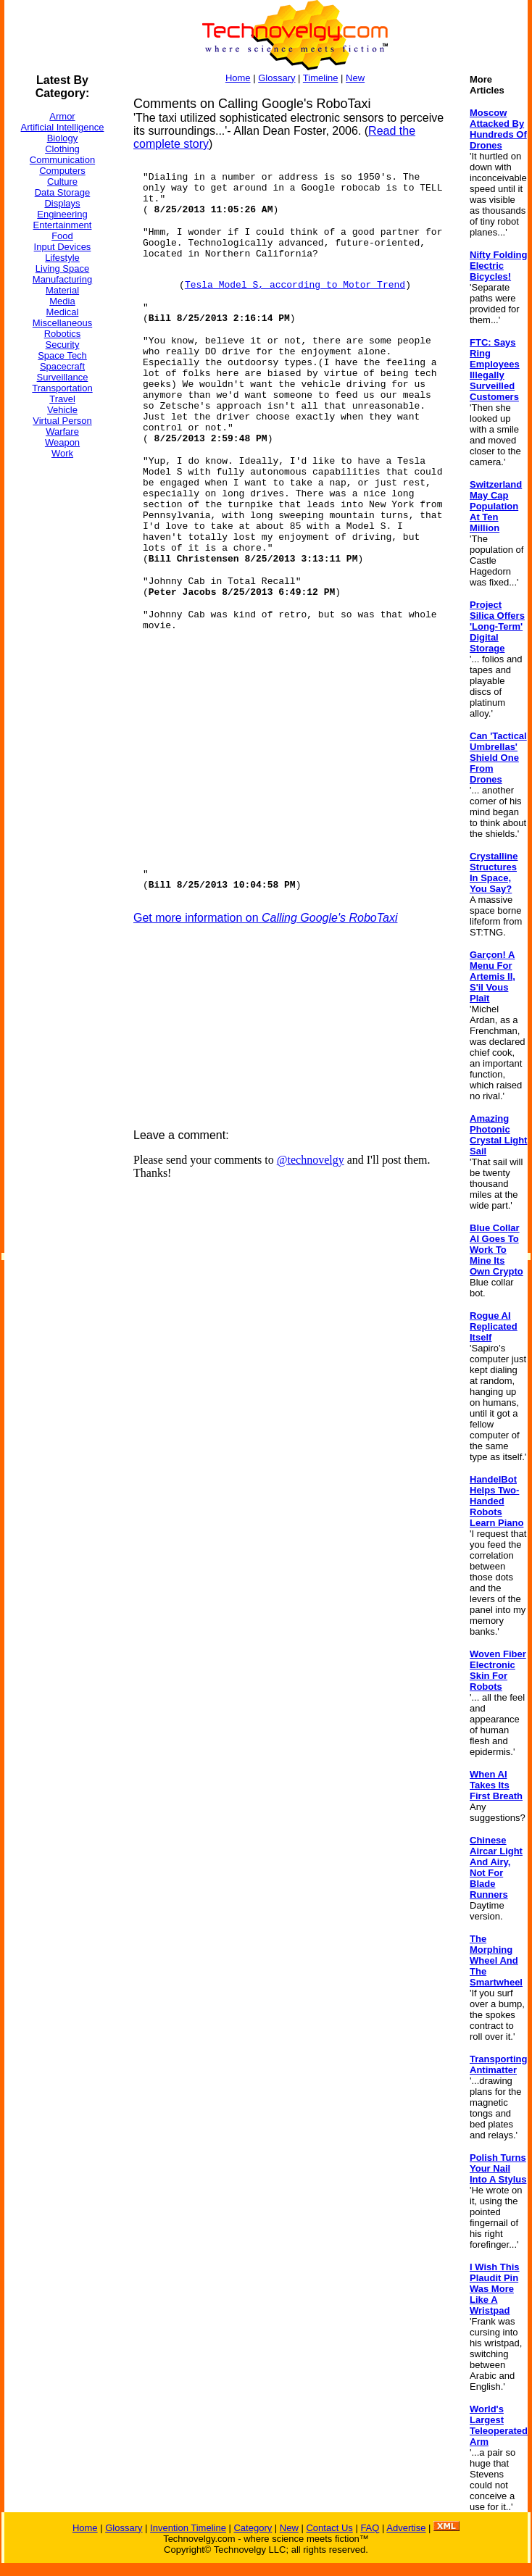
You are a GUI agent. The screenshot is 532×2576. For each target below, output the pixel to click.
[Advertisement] (62, 687)
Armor (62, 116)
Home (238, 77)
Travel (62, 398)
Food (62, 235)
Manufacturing (62, 279)
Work (62, 453)
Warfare (62, 431)
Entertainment (62, 225)
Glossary (276, 77)
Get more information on (265, 918)
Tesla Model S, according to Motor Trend (295, 285)
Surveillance (62, 377)
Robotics (62, 333)
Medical (62, 312)
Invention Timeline (188, 2527)
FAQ (369, 2527)
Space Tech (62, 355)
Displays (62, 203)
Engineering (62, 214)
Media (62, 301)
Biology (62, 138)
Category (252, 2527)
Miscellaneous (62, 322)
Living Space (62, 268)
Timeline (320, 77)
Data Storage (63, 192)
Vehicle (62, 409)
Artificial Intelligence (62, 127)
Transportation (62, 388)
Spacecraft (62, 366)
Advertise (405, 2527)
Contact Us (329, 2527)
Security (63, 344)
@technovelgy (310, 1160)
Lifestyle (62, 257)
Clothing (62, 148)
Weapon (62, 442)
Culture (62, 181)
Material (62, 290)
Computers (62, 170)
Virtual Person (62, 420)
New (355, 77)
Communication (62, 159)
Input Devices (62, 246)
